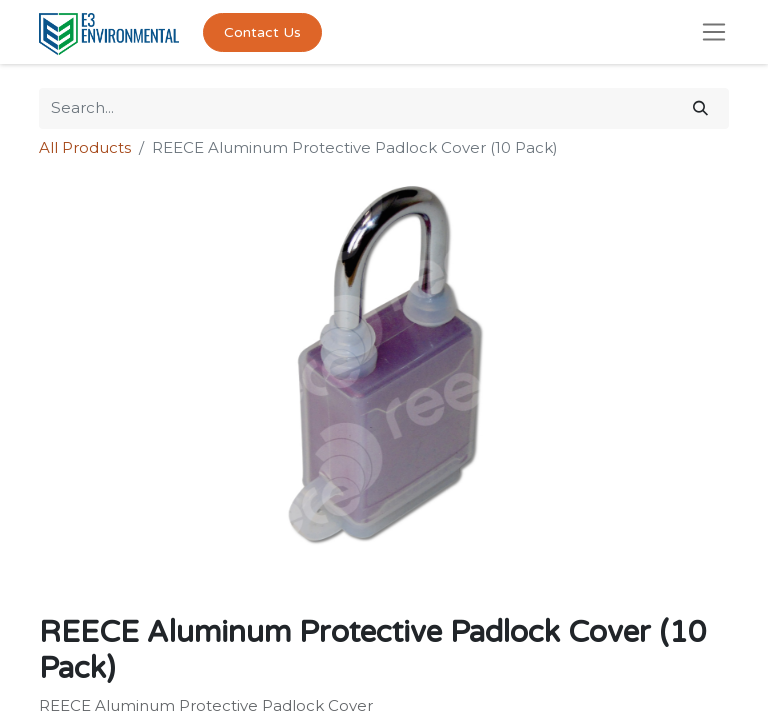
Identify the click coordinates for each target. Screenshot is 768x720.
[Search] (700, 108)
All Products (85, 147)
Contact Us (262, 32)
